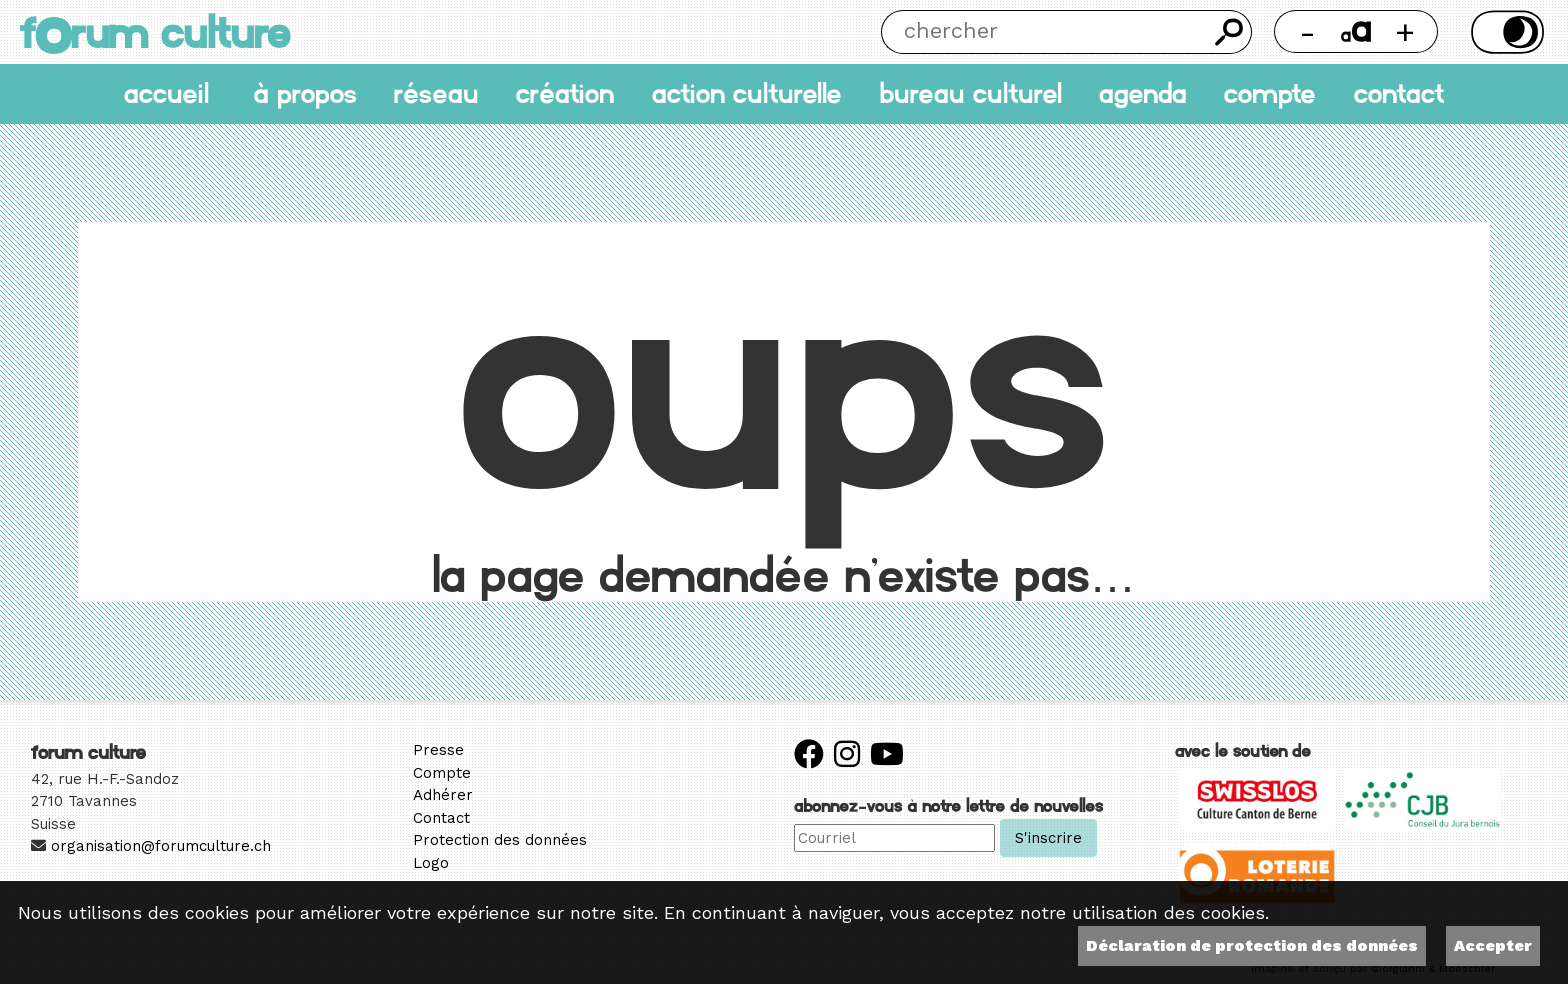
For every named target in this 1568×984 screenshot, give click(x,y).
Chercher (1230, 32)
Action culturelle (747, 93)
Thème (1504, 32)
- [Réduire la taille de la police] (1307, 31)
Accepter (1493, 945)
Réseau (436, 93)
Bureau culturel (970, 93)
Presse (438, 750)
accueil (166, 93)
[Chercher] (1044, 32)
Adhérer (443, 795)
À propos (305, 93)
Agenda (1143, 93)
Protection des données (500, 840)
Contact (1399, 93)
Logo (431, 863)
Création (565, 93)
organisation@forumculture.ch (161, 846)
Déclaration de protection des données (1252, 945)
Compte (1270, 93)
